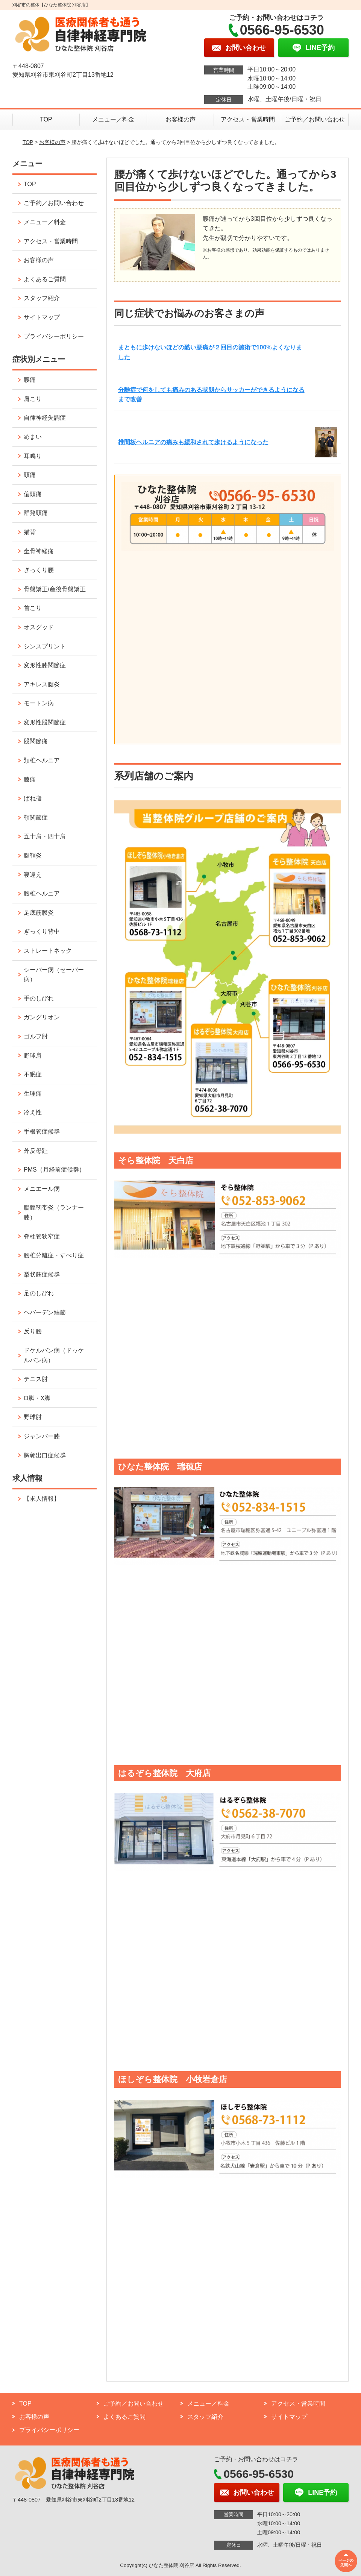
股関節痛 (36, 741)
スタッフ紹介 (42, 298)
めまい (33, 437)
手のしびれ (39, 998)
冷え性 (33, 1112)
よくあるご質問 (45, 279)
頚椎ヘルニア (42, 760)
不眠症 (33, 1074)
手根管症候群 (42, 1131)
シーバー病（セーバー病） (54, 975)
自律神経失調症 (45, 417)
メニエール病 (42, 1189)
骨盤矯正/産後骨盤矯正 (54, 589)
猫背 (30, 532)
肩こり (33, 399)
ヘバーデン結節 (45, 1312)
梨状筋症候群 (42, 1274)
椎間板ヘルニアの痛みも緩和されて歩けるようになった (193, 442)
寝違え (33, 874)
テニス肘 (36, 1379)
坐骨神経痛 (39, 551)
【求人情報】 (42, 1498)
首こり (33, 608)
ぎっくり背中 (42, 931)
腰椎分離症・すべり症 (54, 1255)
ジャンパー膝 (42, 1436)
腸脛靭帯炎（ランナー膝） (54, 1212)
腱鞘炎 (33, 855)
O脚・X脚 (37, 1398)
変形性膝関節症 (45, 665)
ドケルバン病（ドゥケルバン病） (54, 1355)
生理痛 (33, 1093)
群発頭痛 (36, 513)
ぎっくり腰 (39, 570)
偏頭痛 (33, 494)
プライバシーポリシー (54, 336)
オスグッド (39, 627)
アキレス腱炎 (42, 684)
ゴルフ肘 (36, 1036)
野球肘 (33, 1417)
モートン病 (39, 703)
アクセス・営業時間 (248, 119)
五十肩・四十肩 (45, 836)
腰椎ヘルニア (42, 893)
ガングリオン (42, 1017)
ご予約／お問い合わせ (315, 119)
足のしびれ (39, 1293)
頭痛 (30, 475)
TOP (46, 119)
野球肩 (33, 1055)
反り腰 (33, 1331)
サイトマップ (42, 317)
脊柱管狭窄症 (42, 1236)
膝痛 (30, 779)
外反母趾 (36, 1151)
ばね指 (33, 798)
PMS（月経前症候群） (54, 1169)
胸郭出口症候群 (45, 1455)
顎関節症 (36, 817)
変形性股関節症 (45, 722)
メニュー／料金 (113, 119)
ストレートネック (48, 950)
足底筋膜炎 (39, 912)
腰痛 (30, 379)
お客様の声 (180, 119)
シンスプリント (45, 646)
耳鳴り (33, 456)
